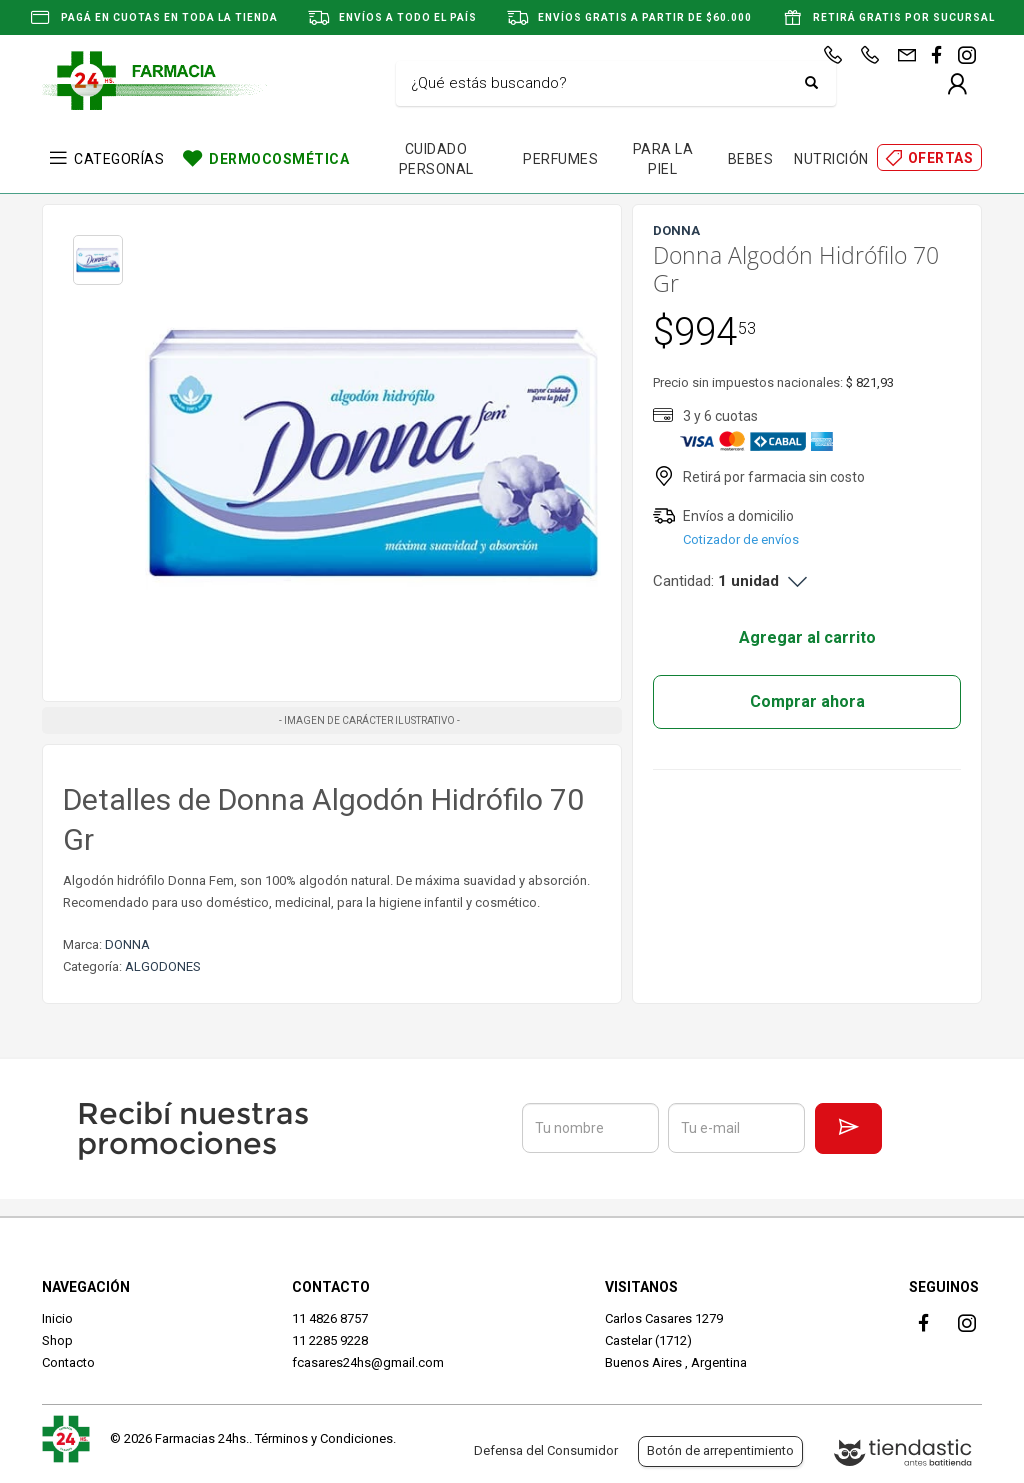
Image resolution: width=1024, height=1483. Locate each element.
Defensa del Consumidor (546, 1450)
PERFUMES (560, 159)
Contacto (68, 1362)
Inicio (57, 1318)
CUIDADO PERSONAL (436, 159)
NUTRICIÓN (831, 159)
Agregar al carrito (807, 637)
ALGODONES (163, 966)
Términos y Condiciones (324, 1438)
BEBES (751, 159)
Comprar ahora (807, 701)
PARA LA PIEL (663, 159)
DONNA (127, 944)
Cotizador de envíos (741, 539)
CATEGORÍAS (119, 159)
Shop (57, 1340)
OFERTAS (941, 158)
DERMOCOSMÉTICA (279, 159)
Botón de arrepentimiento (720, 1450)
